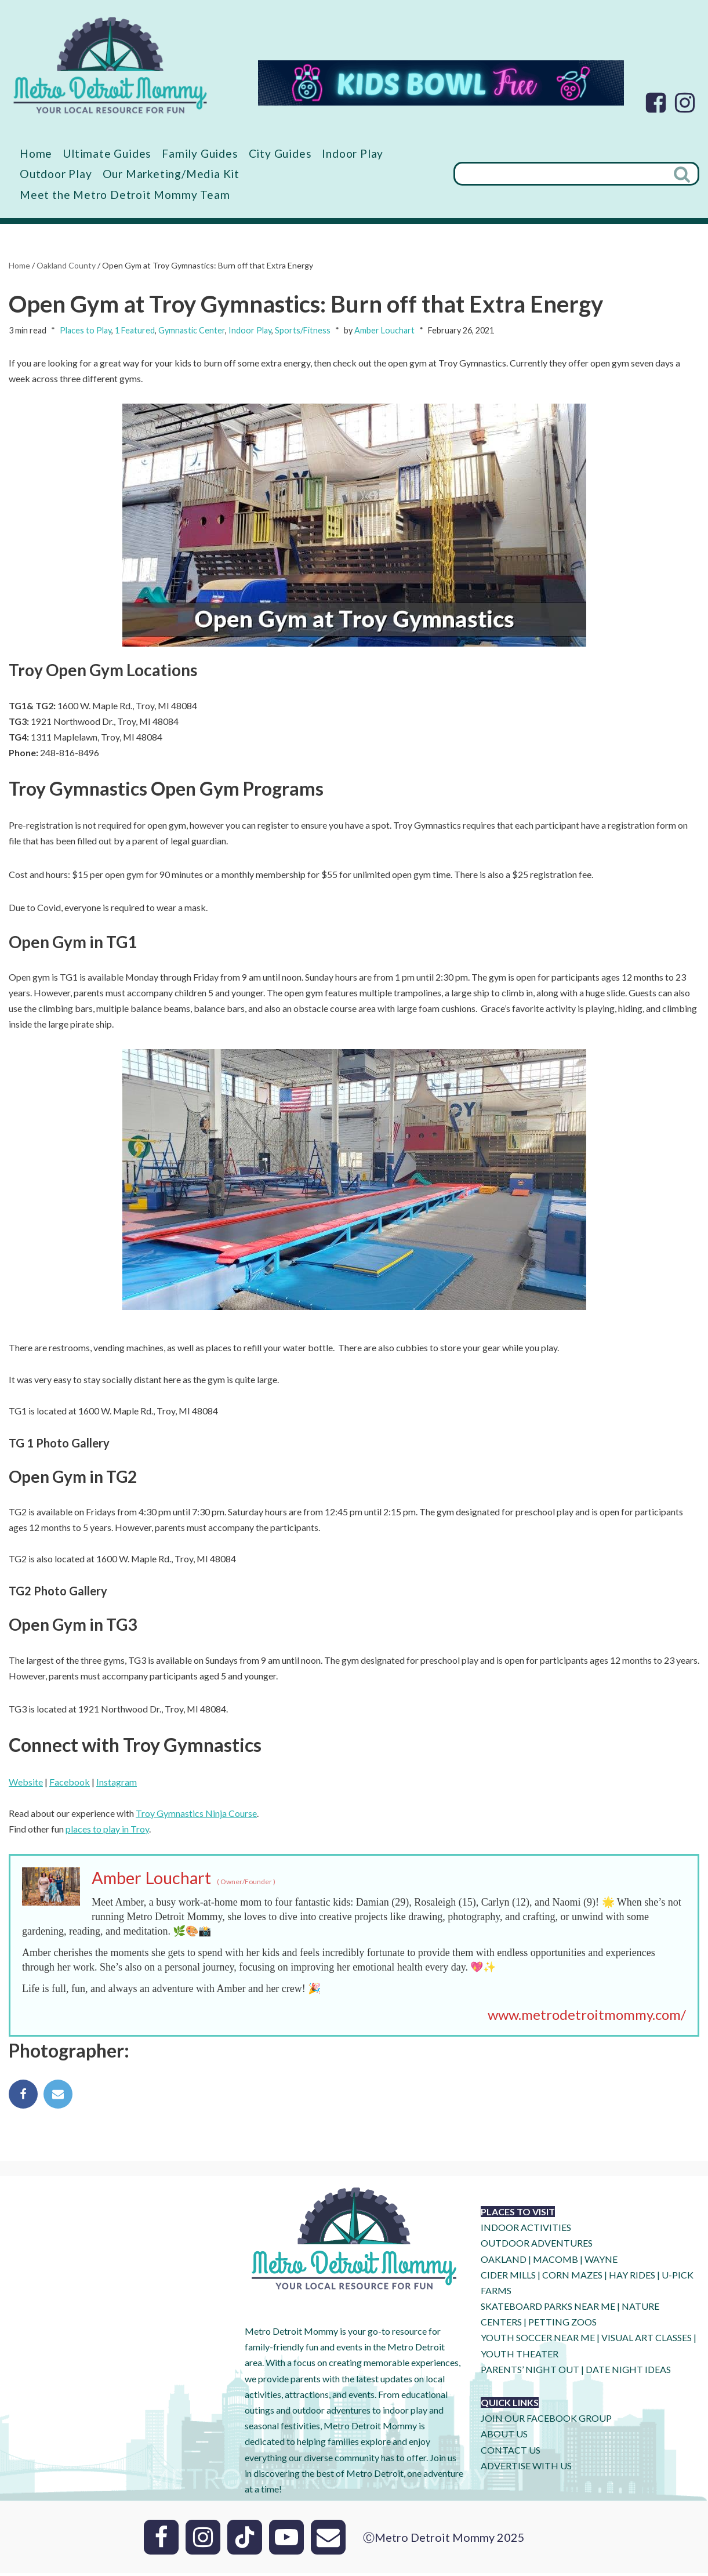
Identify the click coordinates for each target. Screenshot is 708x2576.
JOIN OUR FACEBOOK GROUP (546, 2420)
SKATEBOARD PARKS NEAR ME (549, 2308)
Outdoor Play (56, 173)
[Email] (328, 2540)
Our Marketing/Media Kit (171, 173)
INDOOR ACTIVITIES (526, 2230)
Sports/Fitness (303, 330)
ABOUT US (504, 2436)
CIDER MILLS (508, 2277)
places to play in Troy (107, 1831)
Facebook (69, 1784)
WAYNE (601, 2261)
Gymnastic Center (191, 330)
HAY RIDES (632, 2277)
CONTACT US (510, 2452)
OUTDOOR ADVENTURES (537, 2245)
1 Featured (135, 330)
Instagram (116, 1784)
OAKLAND (504, 2261)
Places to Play (85, 330)
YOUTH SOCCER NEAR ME (538, 2340)
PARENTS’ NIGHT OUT (530, 2372)
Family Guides (200, 153)
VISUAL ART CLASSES (646, 2340)
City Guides (281, 153)
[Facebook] (655, 102)
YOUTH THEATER (519, 2356)
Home (36, 153)
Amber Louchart (384, 330)
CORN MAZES (572, 2277)
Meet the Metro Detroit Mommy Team (125, 194)
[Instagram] (684, 102)
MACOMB (555, 2261)
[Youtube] (286, 2540)
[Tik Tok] (244, 2540)
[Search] (560, 174)
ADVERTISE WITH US (526, 2468)
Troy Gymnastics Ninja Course (196, 1815)
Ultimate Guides (107, 153)
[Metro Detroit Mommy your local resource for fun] (110, 64)
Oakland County (66, 265)
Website (26, 1784)
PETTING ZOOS (562, 2324)
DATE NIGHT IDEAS (628, 2372)
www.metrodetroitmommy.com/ (587, 2017)
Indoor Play (353, 153)
